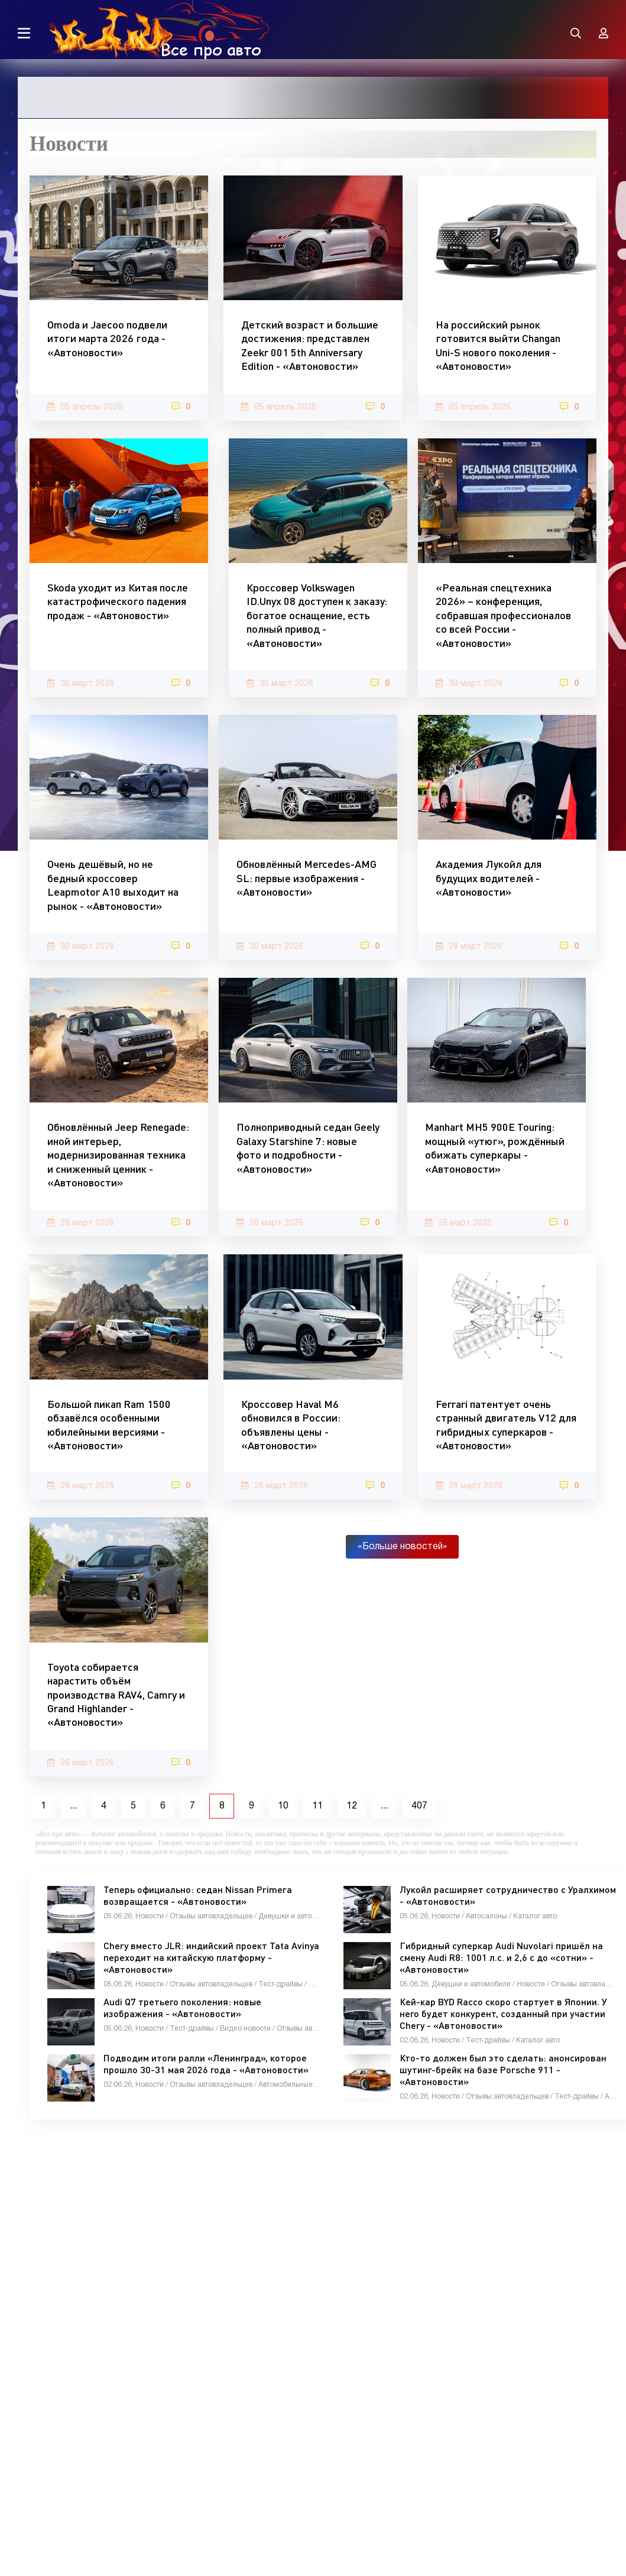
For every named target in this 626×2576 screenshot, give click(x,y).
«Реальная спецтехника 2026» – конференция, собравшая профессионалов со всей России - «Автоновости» (503, 615)
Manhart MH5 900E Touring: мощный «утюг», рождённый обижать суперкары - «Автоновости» (495, 1147)
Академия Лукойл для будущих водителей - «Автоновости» (488, 877)
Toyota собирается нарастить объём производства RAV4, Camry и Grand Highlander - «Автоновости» (116, 1694)
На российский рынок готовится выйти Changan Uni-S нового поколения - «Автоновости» (498, 345)
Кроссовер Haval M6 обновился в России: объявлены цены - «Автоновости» (290, 1424)
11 (317, 1806)
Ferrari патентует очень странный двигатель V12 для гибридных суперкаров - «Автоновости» (506, 1424)
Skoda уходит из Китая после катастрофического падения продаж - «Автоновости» (117, 601)
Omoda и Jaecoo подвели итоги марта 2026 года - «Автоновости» (107, 338)
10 (283, 1806)
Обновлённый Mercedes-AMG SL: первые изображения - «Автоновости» (306, 877)
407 (419, 1806)
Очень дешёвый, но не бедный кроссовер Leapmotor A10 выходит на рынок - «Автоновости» (113, 884)
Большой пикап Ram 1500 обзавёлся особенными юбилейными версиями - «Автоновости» (109, 1424)
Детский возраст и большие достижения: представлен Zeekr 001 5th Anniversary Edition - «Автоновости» (309, 345)
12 (351, 1806)
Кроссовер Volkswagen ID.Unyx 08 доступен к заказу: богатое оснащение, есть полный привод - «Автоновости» (316, 615)
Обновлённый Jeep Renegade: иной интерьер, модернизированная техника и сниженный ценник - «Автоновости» (118, 1154)
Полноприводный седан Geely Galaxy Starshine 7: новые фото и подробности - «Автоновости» (308, 1147)
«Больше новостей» (402, 1547)
